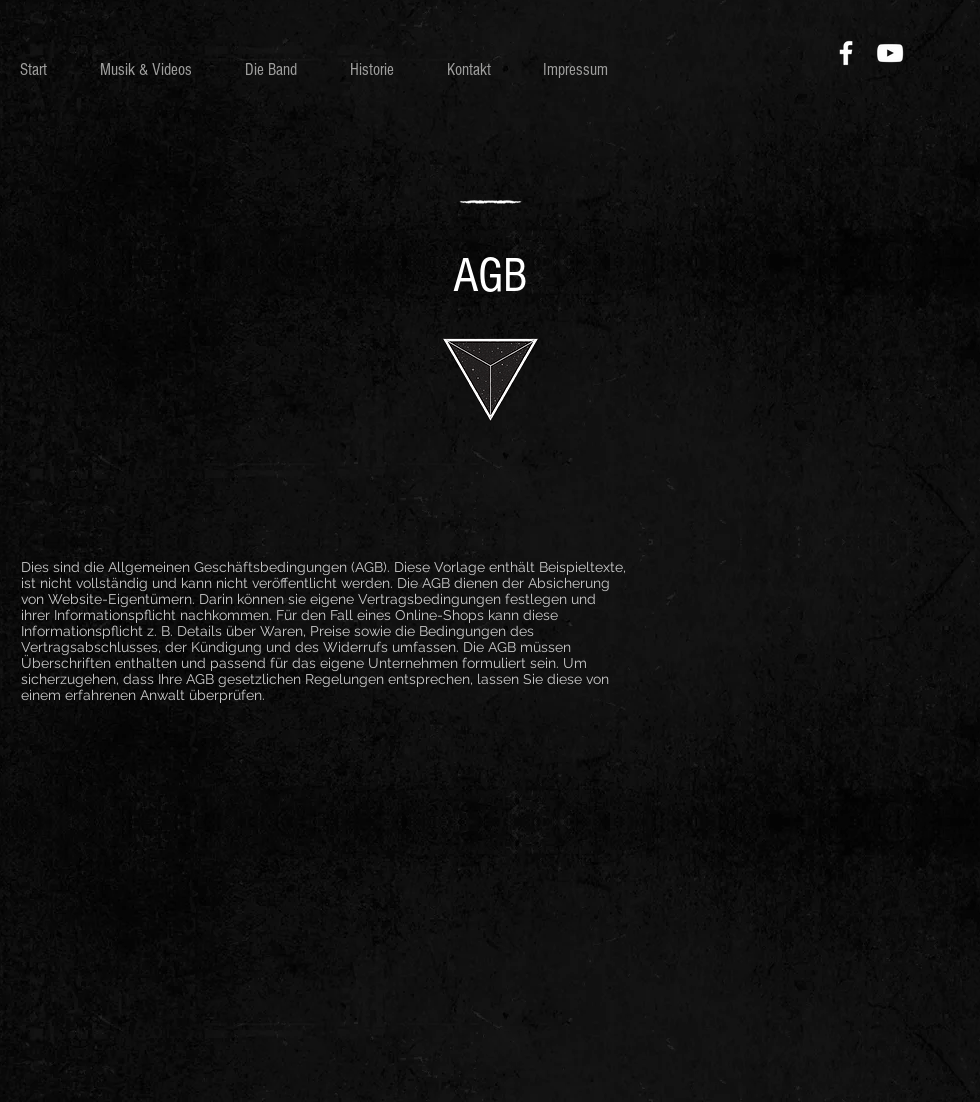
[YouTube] (890, 53)
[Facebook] (846, 53)
